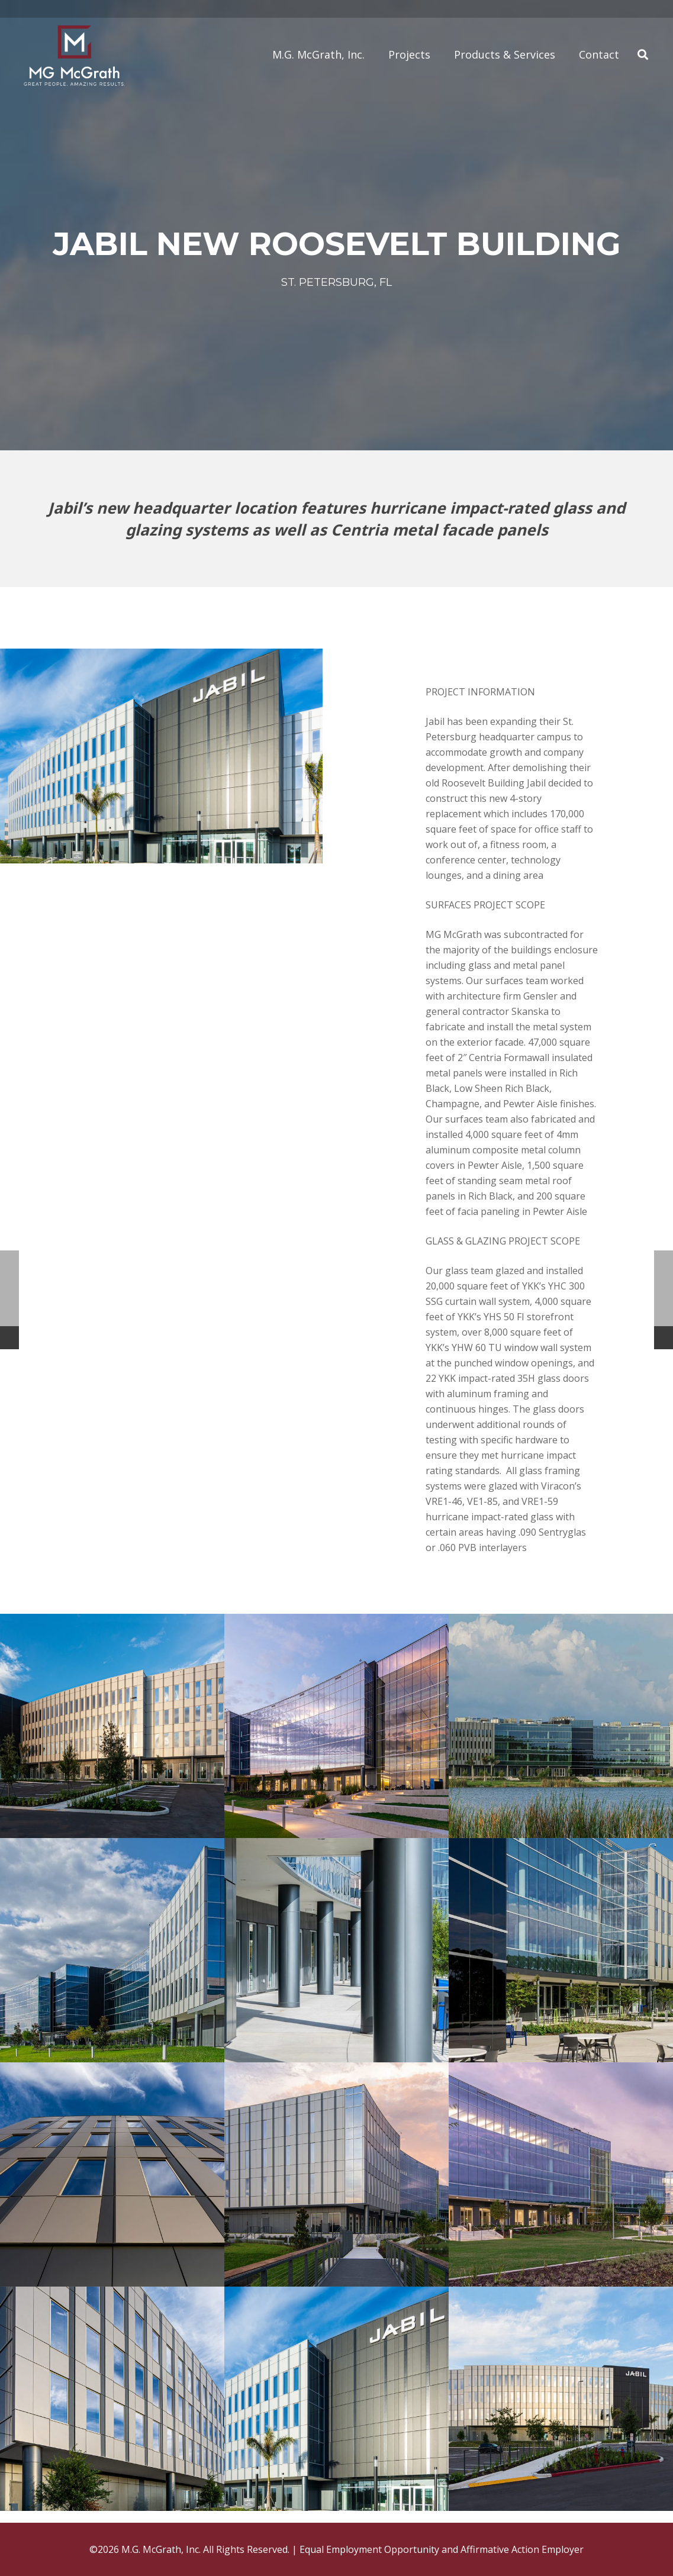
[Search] (643, 54)
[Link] (74, 55)
